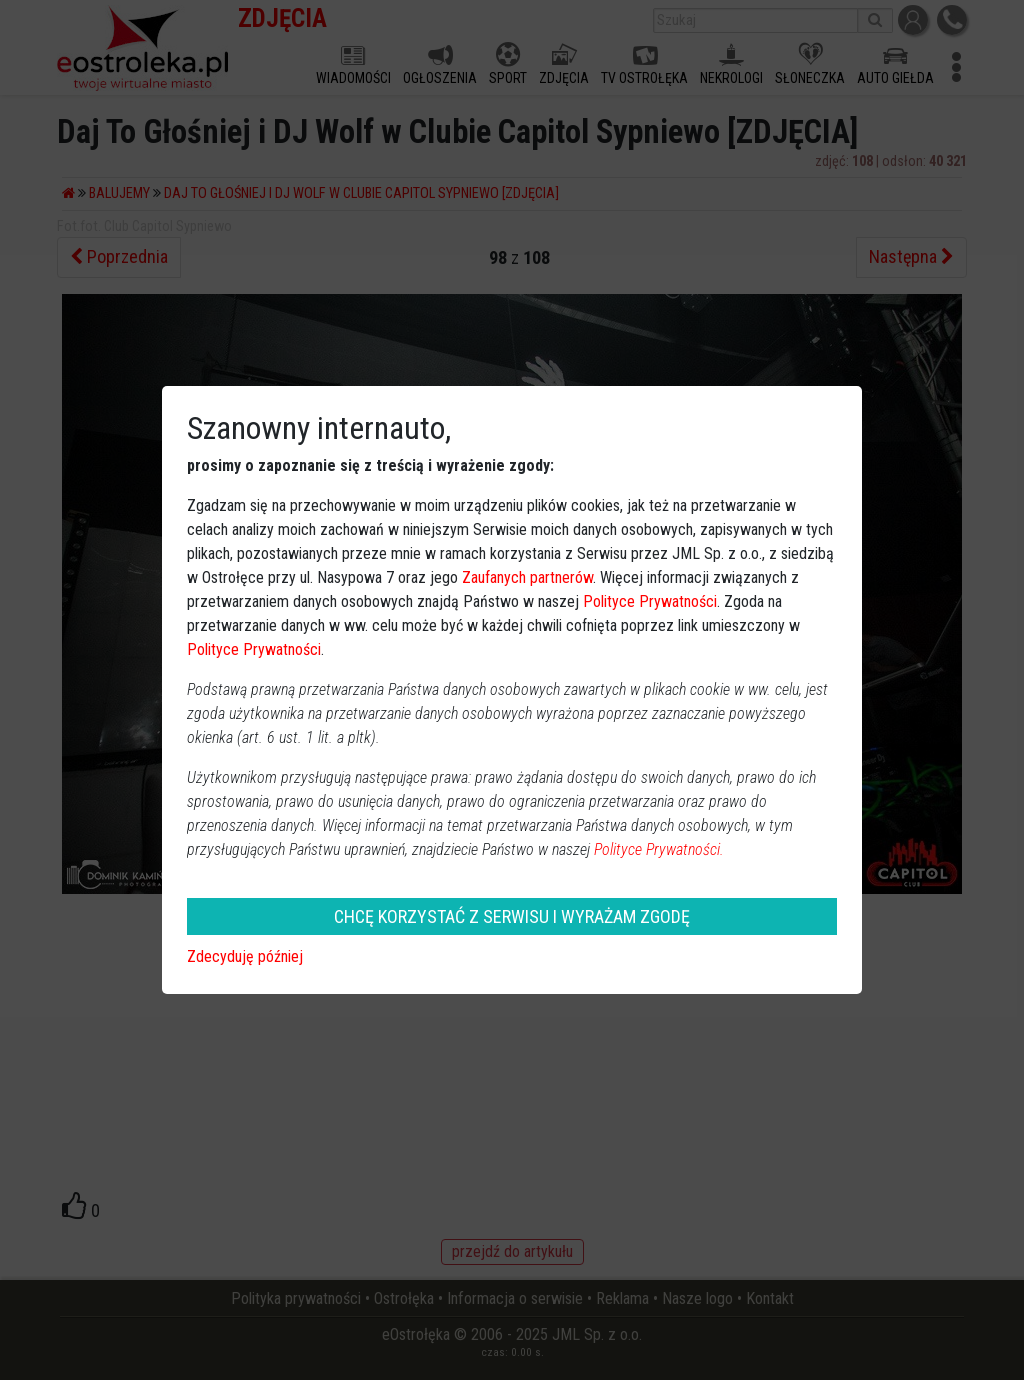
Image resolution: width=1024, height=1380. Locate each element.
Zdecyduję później (245, 956)
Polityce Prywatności (650, 601)
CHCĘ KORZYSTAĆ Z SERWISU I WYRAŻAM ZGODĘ (512, 916)
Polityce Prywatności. (659, 849)
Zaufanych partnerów (527, 577)
